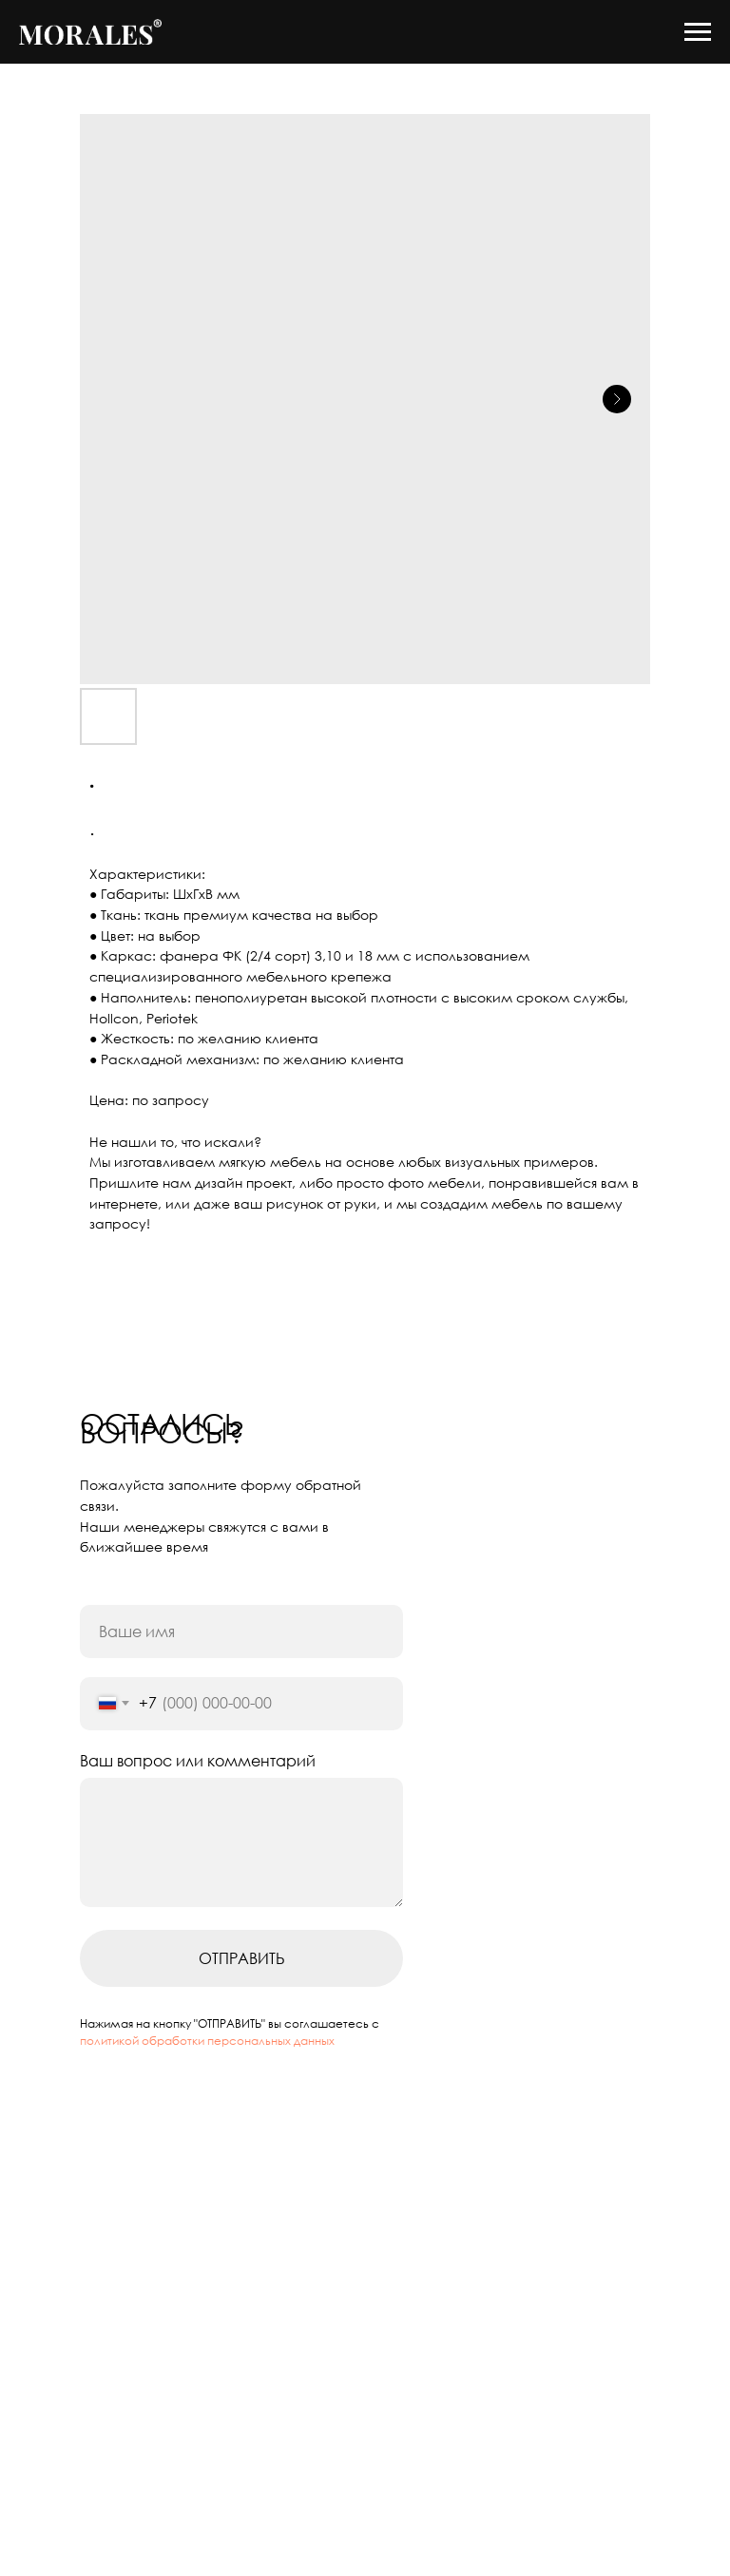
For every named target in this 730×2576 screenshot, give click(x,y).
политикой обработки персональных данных (207, 2040)
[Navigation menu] (697, 32)
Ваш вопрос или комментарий (198, 1760)
